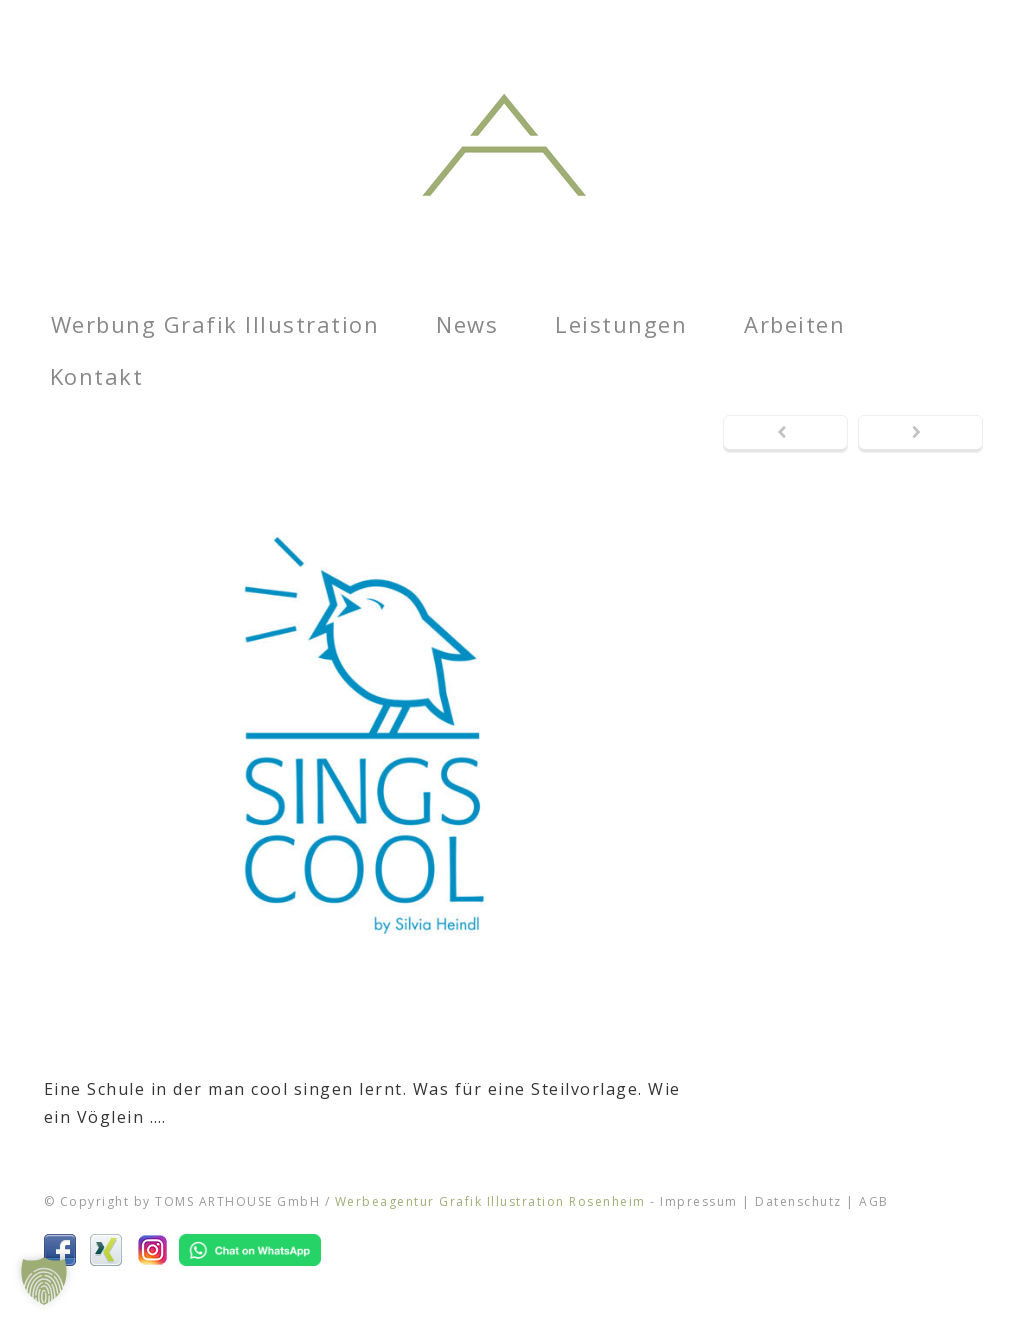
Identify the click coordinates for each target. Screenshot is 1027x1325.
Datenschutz (798, 1201)
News (467, 324)
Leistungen (621, 324)
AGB (874, 1201)
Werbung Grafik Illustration (215, 324)
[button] (44, 1281)
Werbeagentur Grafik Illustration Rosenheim (490, 1201)
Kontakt (97, 376)
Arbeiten (794, 324)
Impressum (699, 1201)
